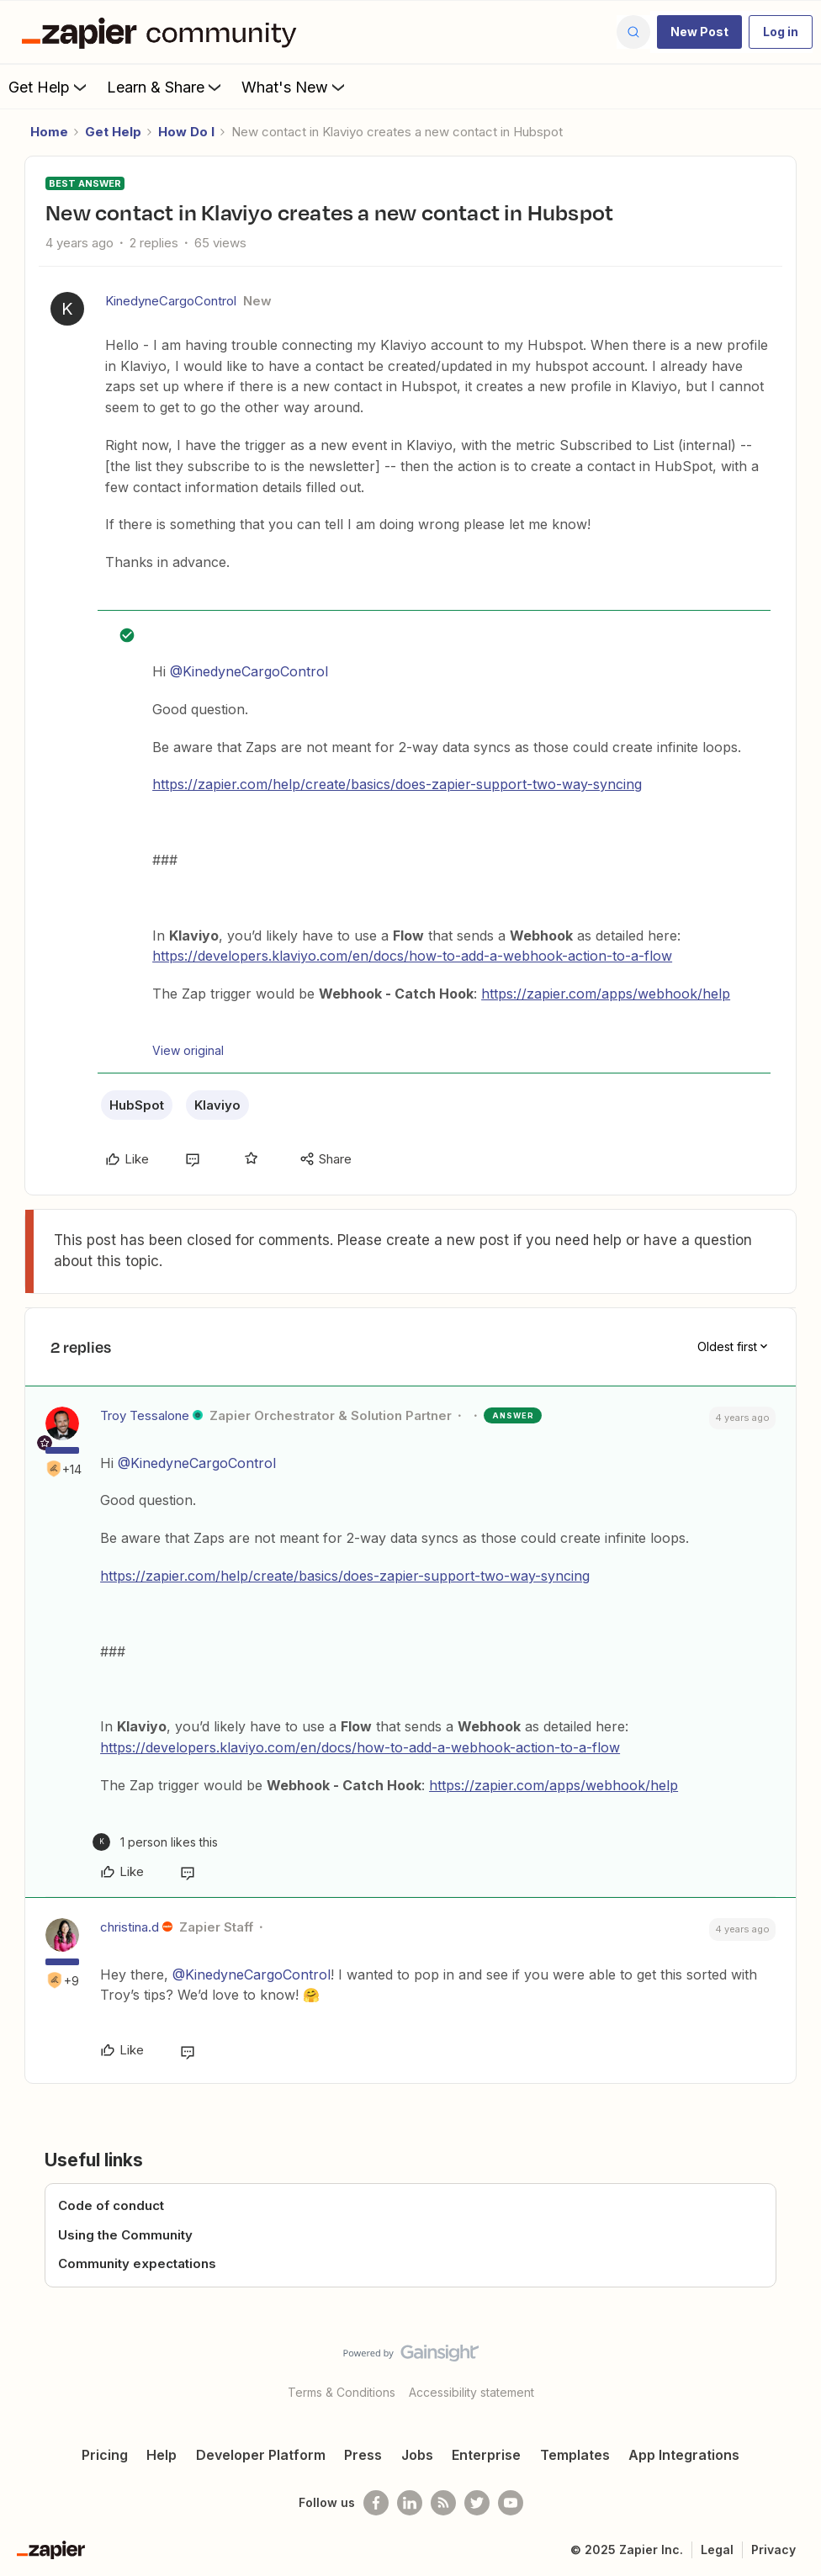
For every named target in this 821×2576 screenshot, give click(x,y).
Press (363, 2454)
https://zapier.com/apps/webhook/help (605, 993)
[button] (699, 32)
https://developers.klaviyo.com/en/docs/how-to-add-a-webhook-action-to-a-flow (412, 955)
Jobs (417, 2454)
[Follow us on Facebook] (376, 2502)
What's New (294, 87)
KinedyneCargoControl (170, 301)
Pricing (105, 2454)
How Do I (186, 132)
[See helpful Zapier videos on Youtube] (510, 2502)
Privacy (773, 2549)
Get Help (49, 87)
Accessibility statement (471, 2392)
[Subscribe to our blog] (443, 2502)
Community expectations (137, 2263)
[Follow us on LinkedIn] (409, 2502)
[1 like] (155, 1842)
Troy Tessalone (144, 1415)
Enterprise (486, 2454)
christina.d (129, 1927)
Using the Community (125, 2235)
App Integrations (683, 2454)
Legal (717, 2549)
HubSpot (136, 1105)
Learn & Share (166, 87)
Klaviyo (217, 1105)
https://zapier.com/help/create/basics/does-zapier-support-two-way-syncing (397, 784)
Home (49, 132)
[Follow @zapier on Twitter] (477, 2502)
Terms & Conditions (341, 2392)
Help (161, 2454)
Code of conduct (111, 2205)
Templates (575, 2454)
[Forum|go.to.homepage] (163, 32)
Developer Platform (261, 2454)
